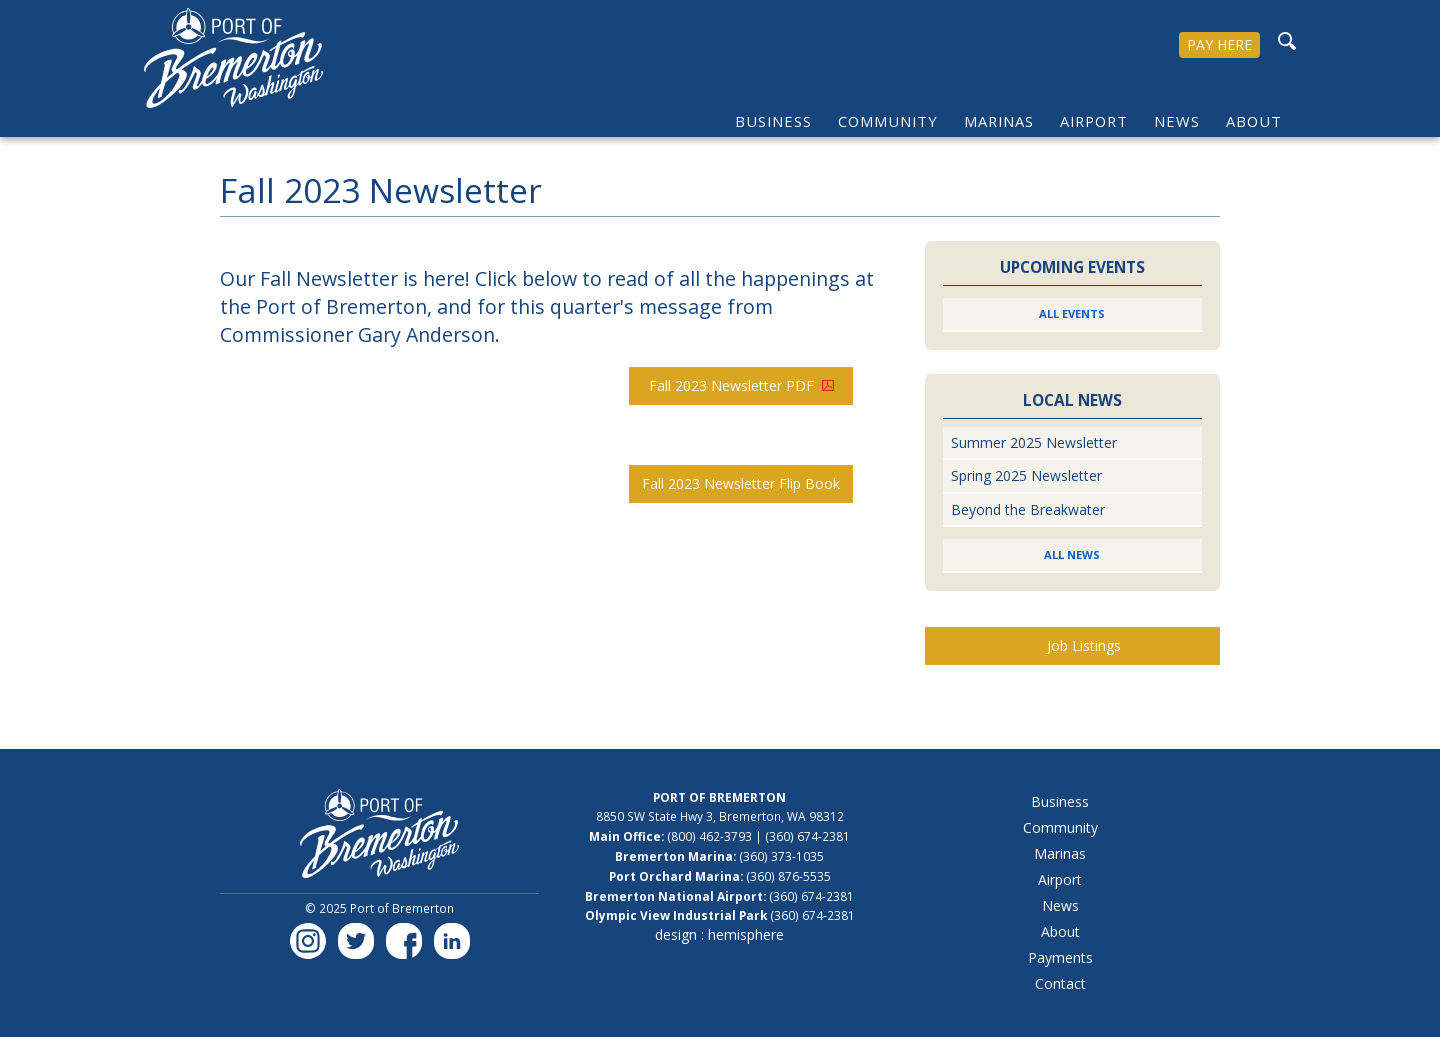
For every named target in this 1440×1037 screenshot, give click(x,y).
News (1177, 121)
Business (773, 121)
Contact (1060, 983)
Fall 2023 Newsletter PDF (741, 385)
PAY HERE (1219, 44)
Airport (1094, 121)
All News (1072, 554)
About (1254, 121)
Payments (1060, 957)
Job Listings (1084, 645)
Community (888, 121)
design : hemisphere (719, 934)
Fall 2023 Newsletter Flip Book (741, 483)
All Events (1072, 313)
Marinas (999, 121)
